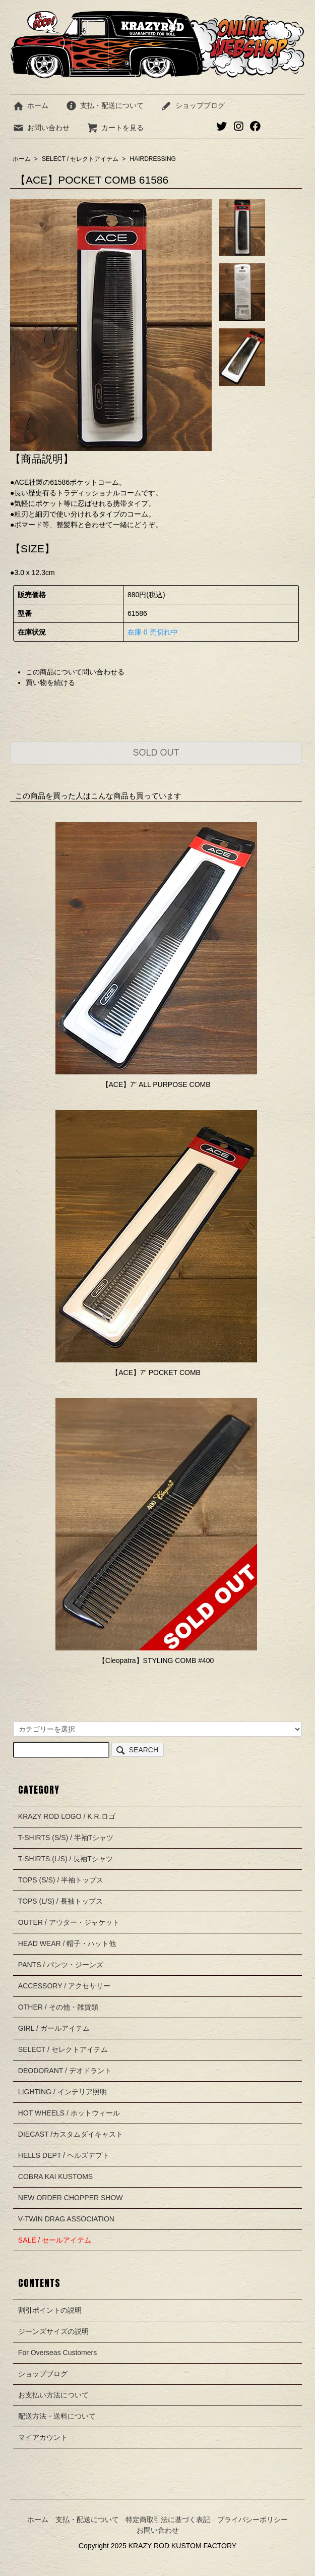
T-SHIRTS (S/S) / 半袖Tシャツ (66, 1838)
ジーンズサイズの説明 (53, 2331)
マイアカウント (43, 2437)
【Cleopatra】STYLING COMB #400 (156, 1660)
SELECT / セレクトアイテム (80, 158)
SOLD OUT (156, 753)
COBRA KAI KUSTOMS (55, 2176)
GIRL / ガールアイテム (54, 2028)
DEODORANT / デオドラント (64, 2071)
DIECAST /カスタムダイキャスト (70, 2134)
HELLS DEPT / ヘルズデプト (63, 2155)
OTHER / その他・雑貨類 (58, 2007)
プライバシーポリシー (252, 2519)
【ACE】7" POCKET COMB (156, 1372)
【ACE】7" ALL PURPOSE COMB (156, 1084)
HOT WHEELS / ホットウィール (69, 2113)
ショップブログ (193, 105)
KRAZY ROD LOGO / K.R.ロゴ (66, 1816)
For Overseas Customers (57, 2353)
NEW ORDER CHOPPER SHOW (70, 2198)
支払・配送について (105, 105)
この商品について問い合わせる (75, 672)
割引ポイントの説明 (50, 2310)
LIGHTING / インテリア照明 (62, 2092)
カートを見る (115, 128)
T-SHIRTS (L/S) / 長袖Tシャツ (65, 1859)
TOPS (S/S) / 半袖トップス (60, 1880)
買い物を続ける (50, 682)
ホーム (30, 105)
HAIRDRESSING (153, 158)
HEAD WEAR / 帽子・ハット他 (67, 1943)
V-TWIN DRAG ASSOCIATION (66, 2219)
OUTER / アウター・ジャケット (68, 1922)
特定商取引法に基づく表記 (167, 2519)
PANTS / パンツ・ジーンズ (60, 1965)
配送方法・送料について (57, 2416)
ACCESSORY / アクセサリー (64, 1986)
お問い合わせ (41, 128)
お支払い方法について (53, 2395)
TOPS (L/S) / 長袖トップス (60, 1901)
